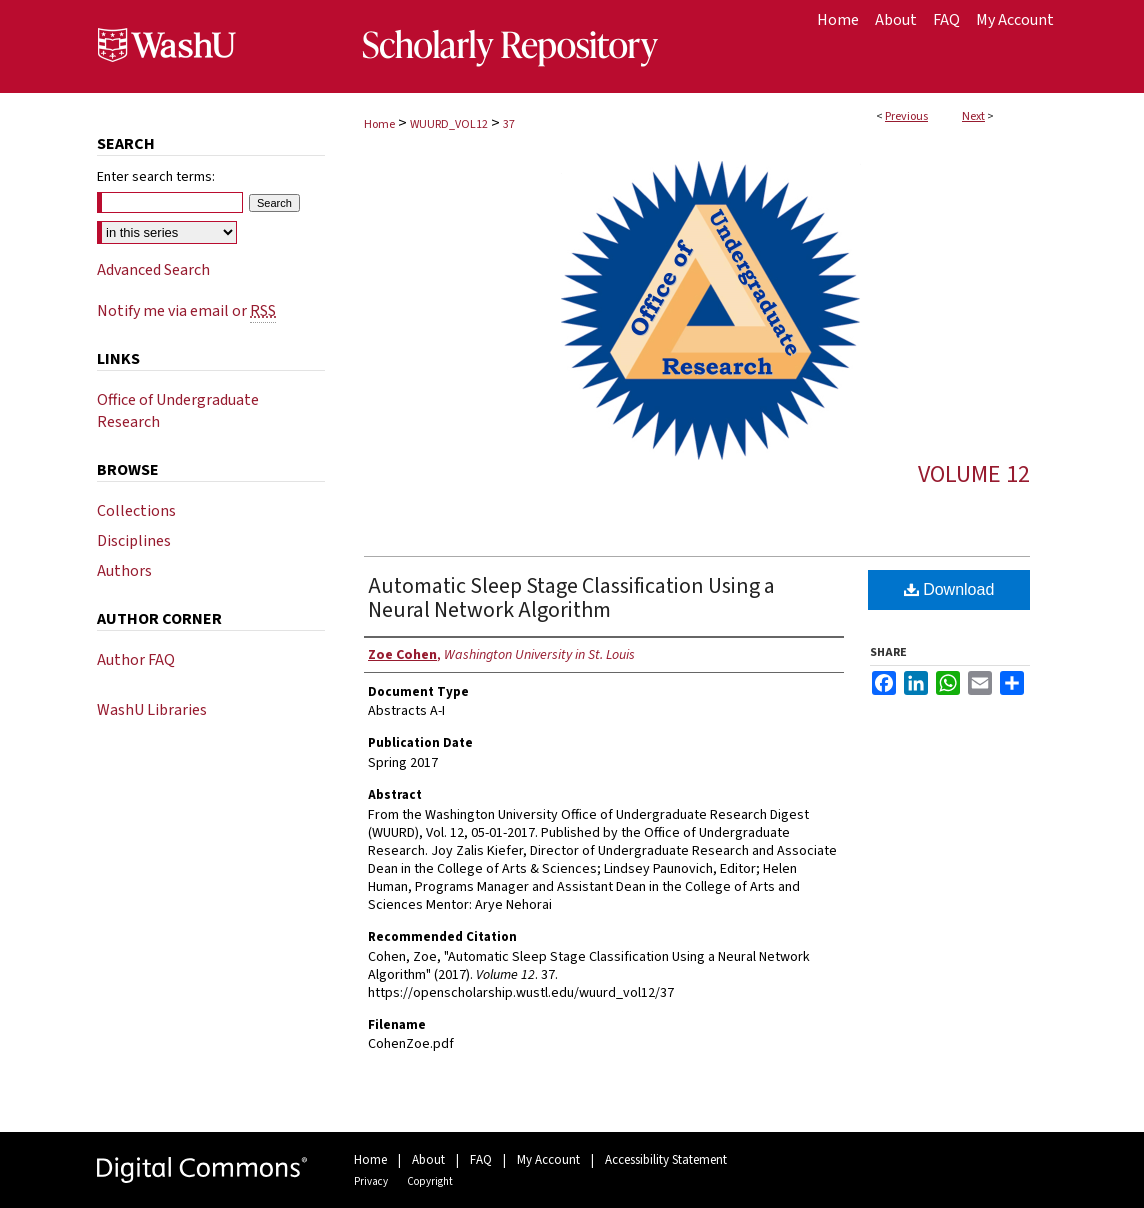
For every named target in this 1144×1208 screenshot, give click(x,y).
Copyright (430, 1181)
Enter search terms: (156, 177)
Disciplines (134, 541)
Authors (124, 571)
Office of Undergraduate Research (178, 411)
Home (379, 124)
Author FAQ (136, 660)
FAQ (481, 1160)
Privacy (371, 1181)
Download (949, 589)
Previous (906, 116)
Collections (136, 511)
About (428, 1160)
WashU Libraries (152, 710)
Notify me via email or (186, 311)
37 (509, 124)
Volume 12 (974, 474)
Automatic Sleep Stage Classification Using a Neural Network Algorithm (571, 598)
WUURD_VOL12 (449, 124)
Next (973, 116)
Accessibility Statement (666, 1160)
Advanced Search (153, 270)
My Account (548, 1160)
